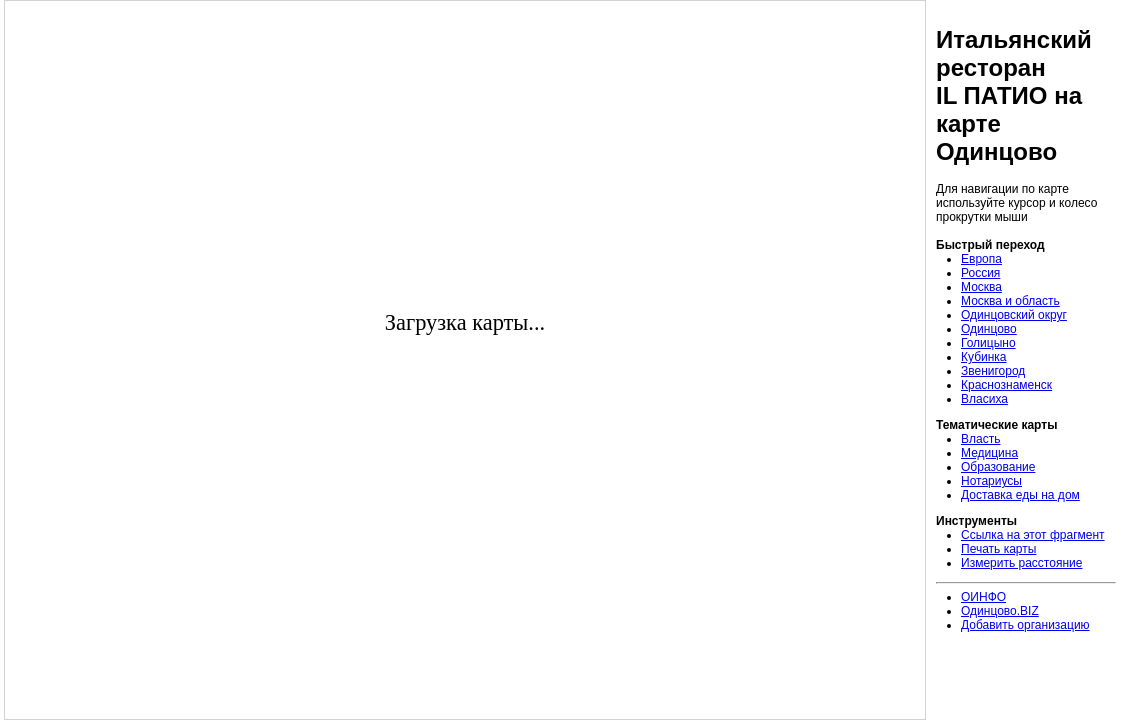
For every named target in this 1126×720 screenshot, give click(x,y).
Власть (980, 439)
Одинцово (989, 329)
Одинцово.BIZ (1000, 611)
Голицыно (988, 343)
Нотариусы (991, 481)
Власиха (984, 399)
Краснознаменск (1006, 385)
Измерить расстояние (1021, 563)
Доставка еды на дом (1020, 495)
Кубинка (984, 357)
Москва (981, 287)
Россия (980, 273)
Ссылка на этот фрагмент (1033, 535)
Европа (981, 259)
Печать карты (998, 549)
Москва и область (1010, 301)
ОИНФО (983, 597)
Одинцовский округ (1014, 315)
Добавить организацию (1025, 625)
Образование (998, 467)
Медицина (989, 453)
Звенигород (993, 371)
